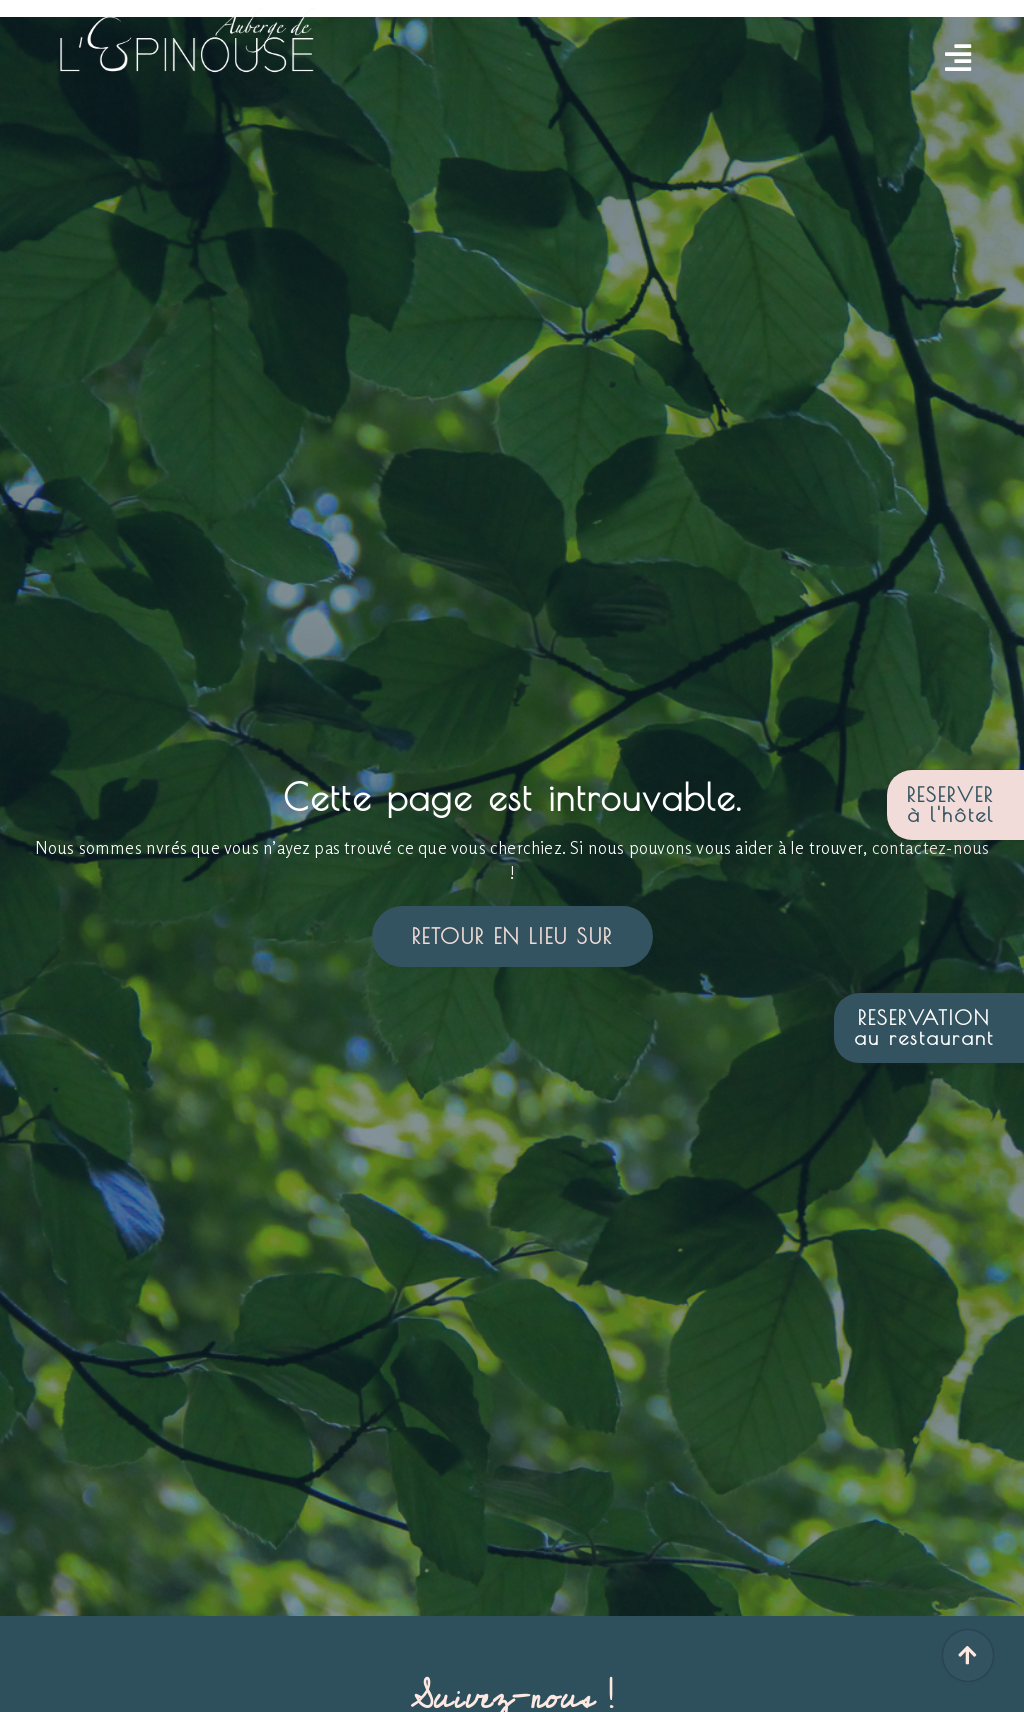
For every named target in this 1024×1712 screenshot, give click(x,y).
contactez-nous (931, 847)
